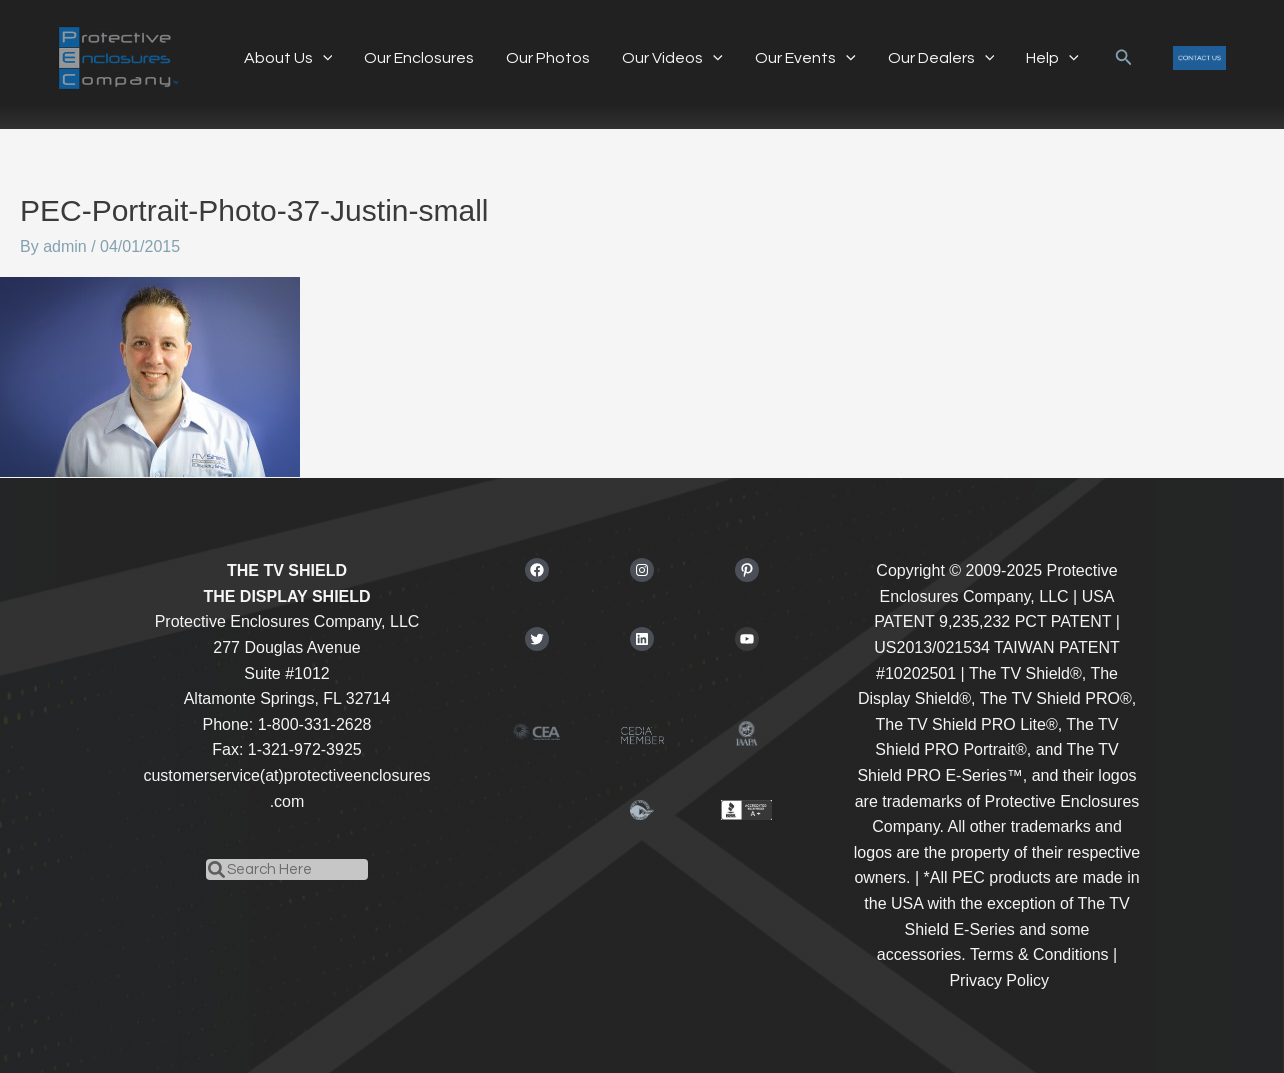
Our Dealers (941, 58)
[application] (323, 58)
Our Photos (548, 58)
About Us (288, 58)
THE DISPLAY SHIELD (286, 596)
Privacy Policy (999, 980)
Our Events (805, 58)
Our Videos (672, 58)
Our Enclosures (419, 58)
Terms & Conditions (1039, 954)
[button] (1124, 58)
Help (1052, 58)
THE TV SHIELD (287, 570)
